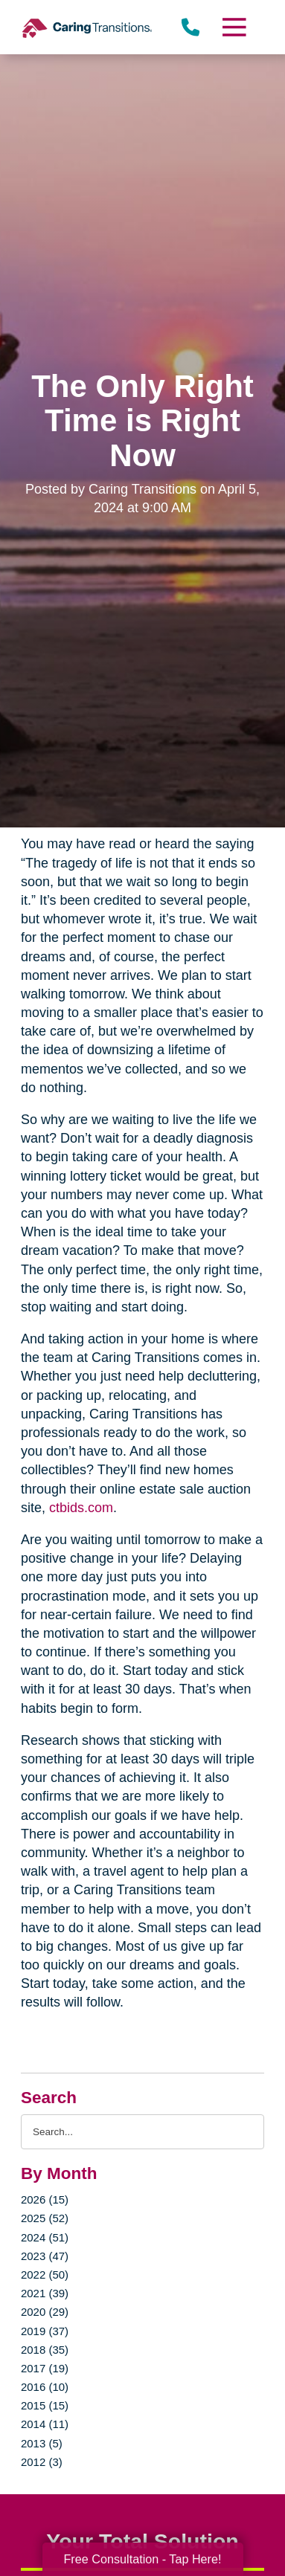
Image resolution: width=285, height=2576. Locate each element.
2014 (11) (44, 2424)
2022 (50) (44, 2274)
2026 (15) (44, 2199)
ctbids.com (79, 1507)
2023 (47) (44, 2256)
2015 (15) (44, 2405)
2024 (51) (44, 2237)
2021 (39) (44, 2293)
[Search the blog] (142, 2131)
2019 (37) (44, 2331)
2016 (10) (44, 2386)
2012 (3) (42, 2462)
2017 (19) (44, 2368)
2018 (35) (44, 2349)
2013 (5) (42, 2443)
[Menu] (233, 27)
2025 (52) (44, 2218)
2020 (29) (44, 2311)
